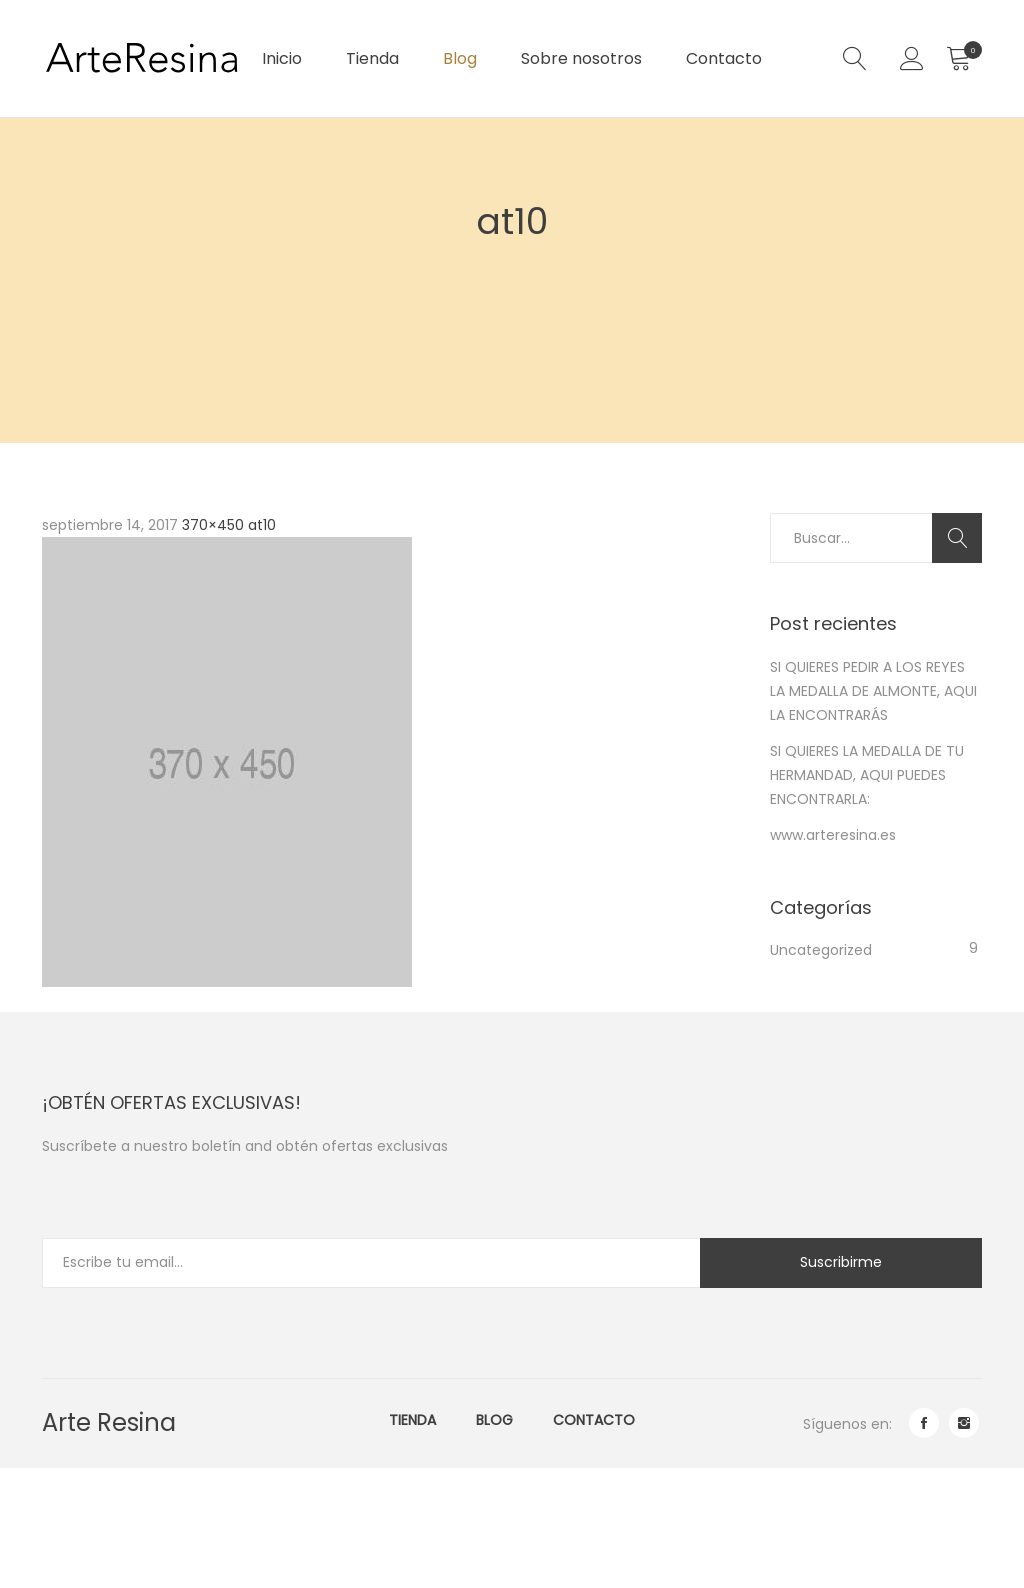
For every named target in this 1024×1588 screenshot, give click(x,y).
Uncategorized (821, 950)
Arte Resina (109, 1422)
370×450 (213, 525)
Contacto (724, 58)
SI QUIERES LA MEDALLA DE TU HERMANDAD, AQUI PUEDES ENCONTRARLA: (867, 775)
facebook (924, 1423)
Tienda (372, 58)
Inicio (282, 58)
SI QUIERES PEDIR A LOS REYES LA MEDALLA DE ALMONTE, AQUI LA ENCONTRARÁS (873, 691)
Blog (460, 58)
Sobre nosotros (581, 58)
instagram (964, 1423)
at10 (262, 525)
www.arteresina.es (833, 835)
